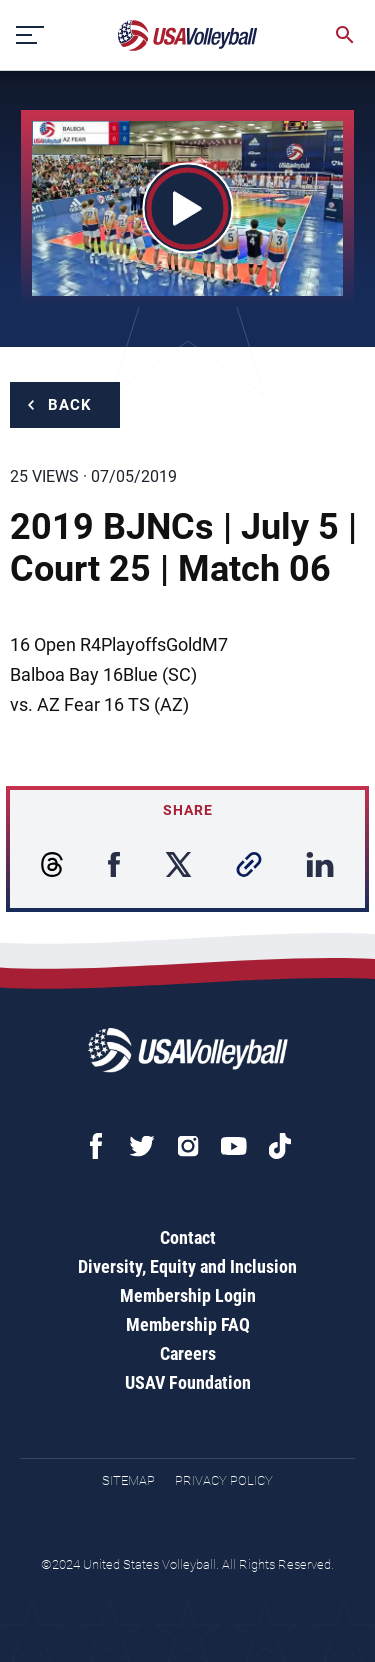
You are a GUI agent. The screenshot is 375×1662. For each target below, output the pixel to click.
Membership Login (188, 1295)
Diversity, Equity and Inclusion (187, 1266)
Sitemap (128, 1480)
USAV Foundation (188, 1382)
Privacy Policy (224, 1480)
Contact (188, 1237)
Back (70, 405)
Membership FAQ (188, 1324)
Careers (188, 1353)
